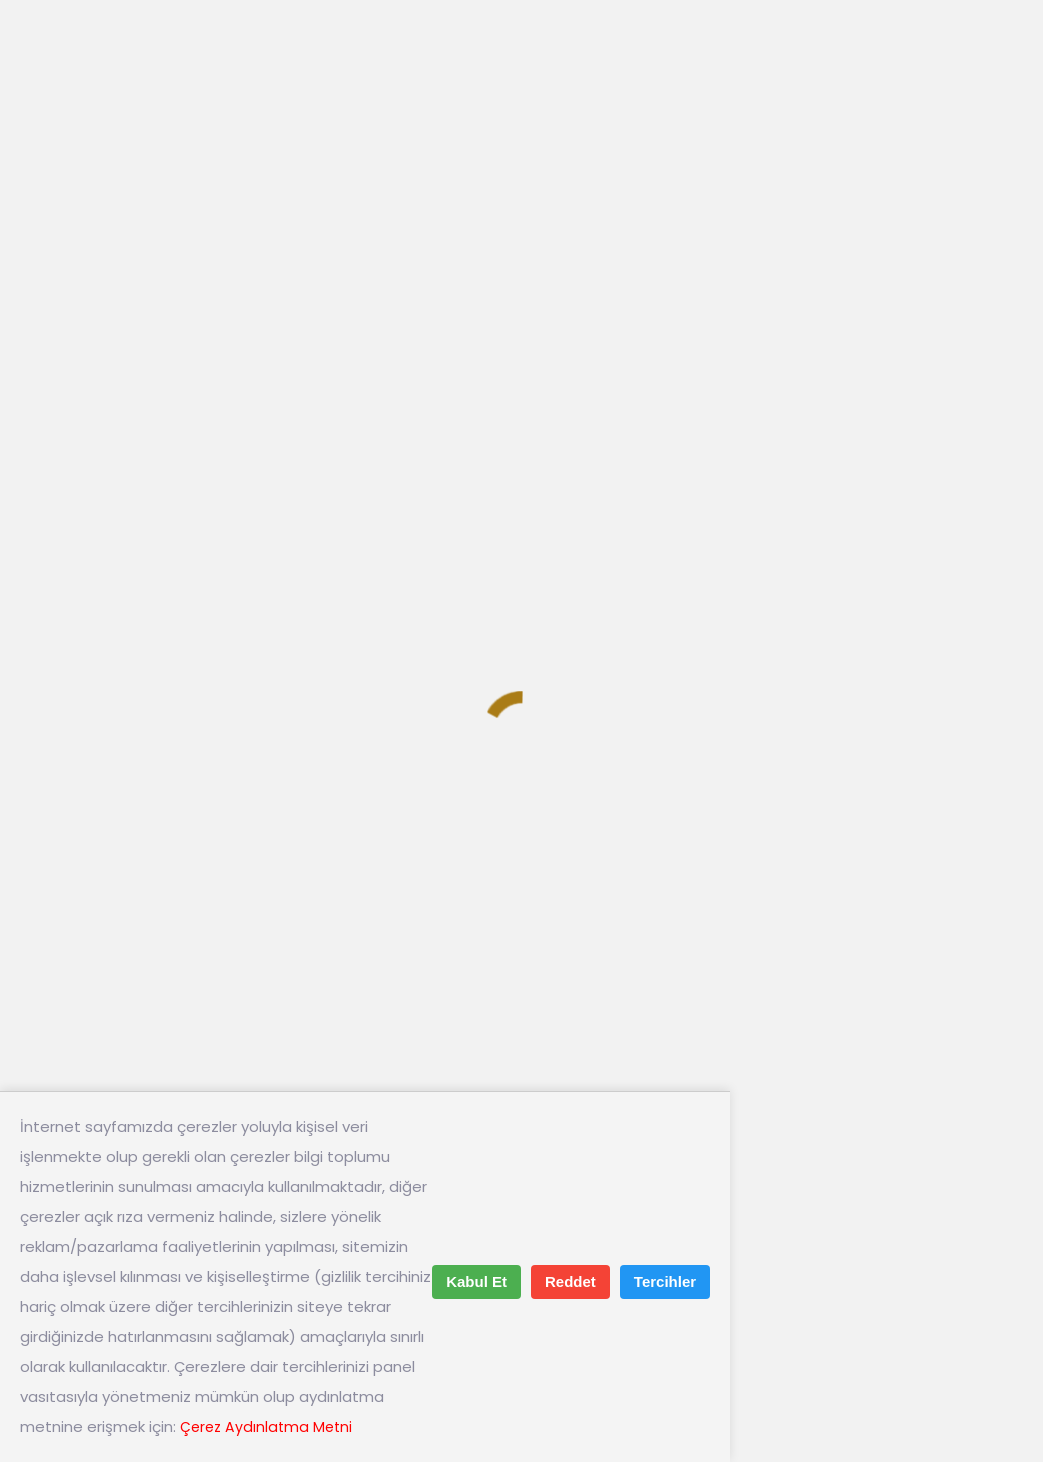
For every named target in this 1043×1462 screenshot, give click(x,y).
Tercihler (665, 1281)
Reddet (570, 1281)
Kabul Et (476, 1281)
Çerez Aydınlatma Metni (269, 1426)
